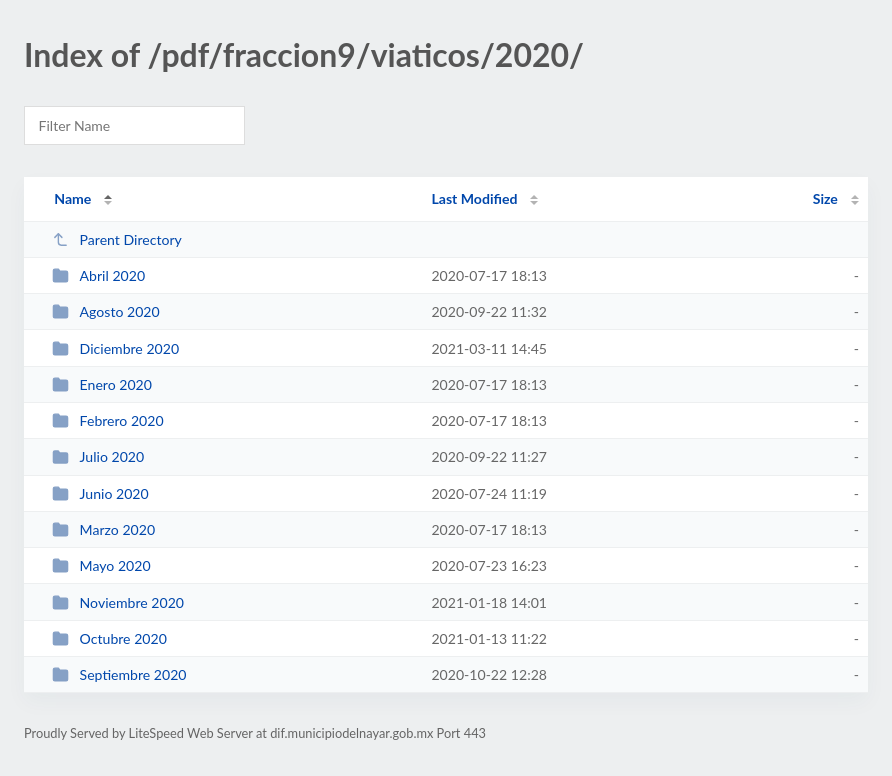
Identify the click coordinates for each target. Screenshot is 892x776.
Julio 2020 (98, 456)
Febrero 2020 (107, 420)
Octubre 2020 (109, 638)
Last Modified (474, 198)
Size (825, 198)
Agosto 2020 (106, 311)
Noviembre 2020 (118, 602)
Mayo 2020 (101, 565)
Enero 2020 (102, 384)
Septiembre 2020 (119, 674)
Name (72, 198)
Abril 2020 (98, 275)
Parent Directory (117, 239)
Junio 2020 (100, 493)
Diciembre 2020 (115, 348)
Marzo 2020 (103, 529)
